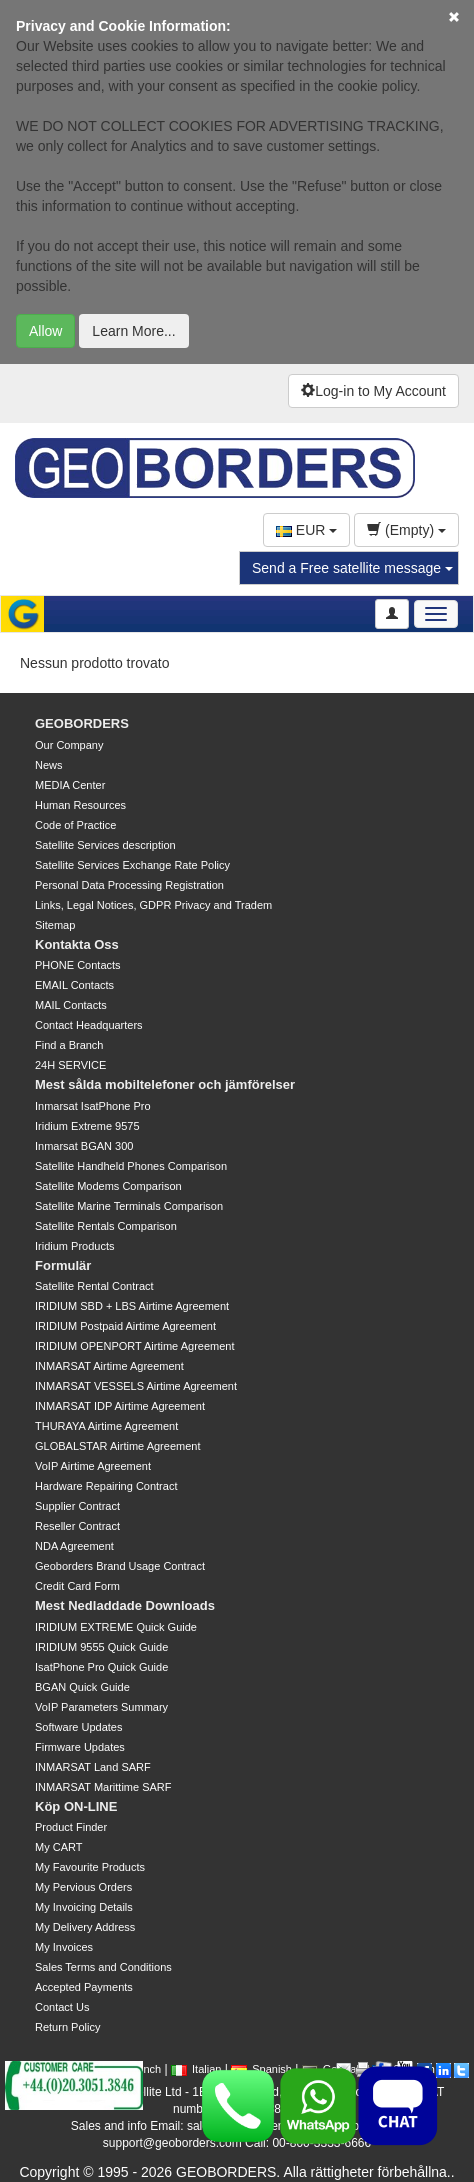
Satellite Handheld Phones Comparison (131, 1166)
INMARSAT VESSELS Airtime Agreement (136, 1386)
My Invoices (64, 1947)
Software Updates (78, 1727)
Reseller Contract (77, 1526)
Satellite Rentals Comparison (106, 1226)
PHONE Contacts (78, 965)
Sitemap (55, 925)
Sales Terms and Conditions (103, 1967)
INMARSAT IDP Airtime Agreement (120, 1406)
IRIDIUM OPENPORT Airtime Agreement (134, 1346)
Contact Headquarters (89, 1025)
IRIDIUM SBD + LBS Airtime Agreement (132, 1306)
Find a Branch (69, 1045)
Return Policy (67, 2027)
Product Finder (71, 1827)
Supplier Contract (77, 1506)
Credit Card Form (77, 1586)
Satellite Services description (105, 845)
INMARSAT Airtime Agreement (109, 1366)
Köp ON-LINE (76, 1806)
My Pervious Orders (83, 1887)
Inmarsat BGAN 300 (84, 1146)
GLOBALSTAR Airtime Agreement (117, 1446)
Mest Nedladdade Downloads (125, 1605)
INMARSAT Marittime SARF (103, 1787)
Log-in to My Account (373, 391)
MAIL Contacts (71, 1005)
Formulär (63, 1265)
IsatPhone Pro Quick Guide (101, 1667)
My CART (58, 1847)
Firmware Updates (80, 1747)
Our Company (69, 745)
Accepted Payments (84, 1987)
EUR (306, 530)
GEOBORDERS (82, 723)
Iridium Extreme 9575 (87, 1126)
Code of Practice (75, 825)
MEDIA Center (70, 785)
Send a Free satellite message (352, 568)
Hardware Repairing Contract (106, 1486)
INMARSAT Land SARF (93, 1767)
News (49, 765)
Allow (45, 331)
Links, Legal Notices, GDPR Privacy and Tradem (153, 905)
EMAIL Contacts (74, 985)
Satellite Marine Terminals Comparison (129, 1206)
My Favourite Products (90, 1867)
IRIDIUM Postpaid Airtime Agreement (125, 1326)
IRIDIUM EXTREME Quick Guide (116, 1627)
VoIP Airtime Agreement (93, 1466)
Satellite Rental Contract (94, 1286)
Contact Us (62, 2007)
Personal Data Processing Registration (129, 885)
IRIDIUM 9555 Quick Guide (101, 1647)
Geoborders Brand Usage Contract (120, 1566)
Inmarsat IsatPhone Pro (93, 1106)
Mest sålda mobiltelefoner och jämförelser (165, 1084)
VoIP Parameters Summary (101, 1707)
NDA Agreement (74, 1546)
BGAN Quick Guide (82, 1687)
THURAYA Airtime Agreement (106, 1426)
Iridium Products (74, 1246)
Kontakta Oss (77, 944)
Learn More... (133, 331)
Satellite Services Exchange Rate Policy (132, 865)
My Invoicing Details (84, 1907)
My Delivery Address (85, 1927)
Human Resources (80, 805)
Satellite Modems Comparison (108, 1186)
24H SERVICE (70, 1065)
